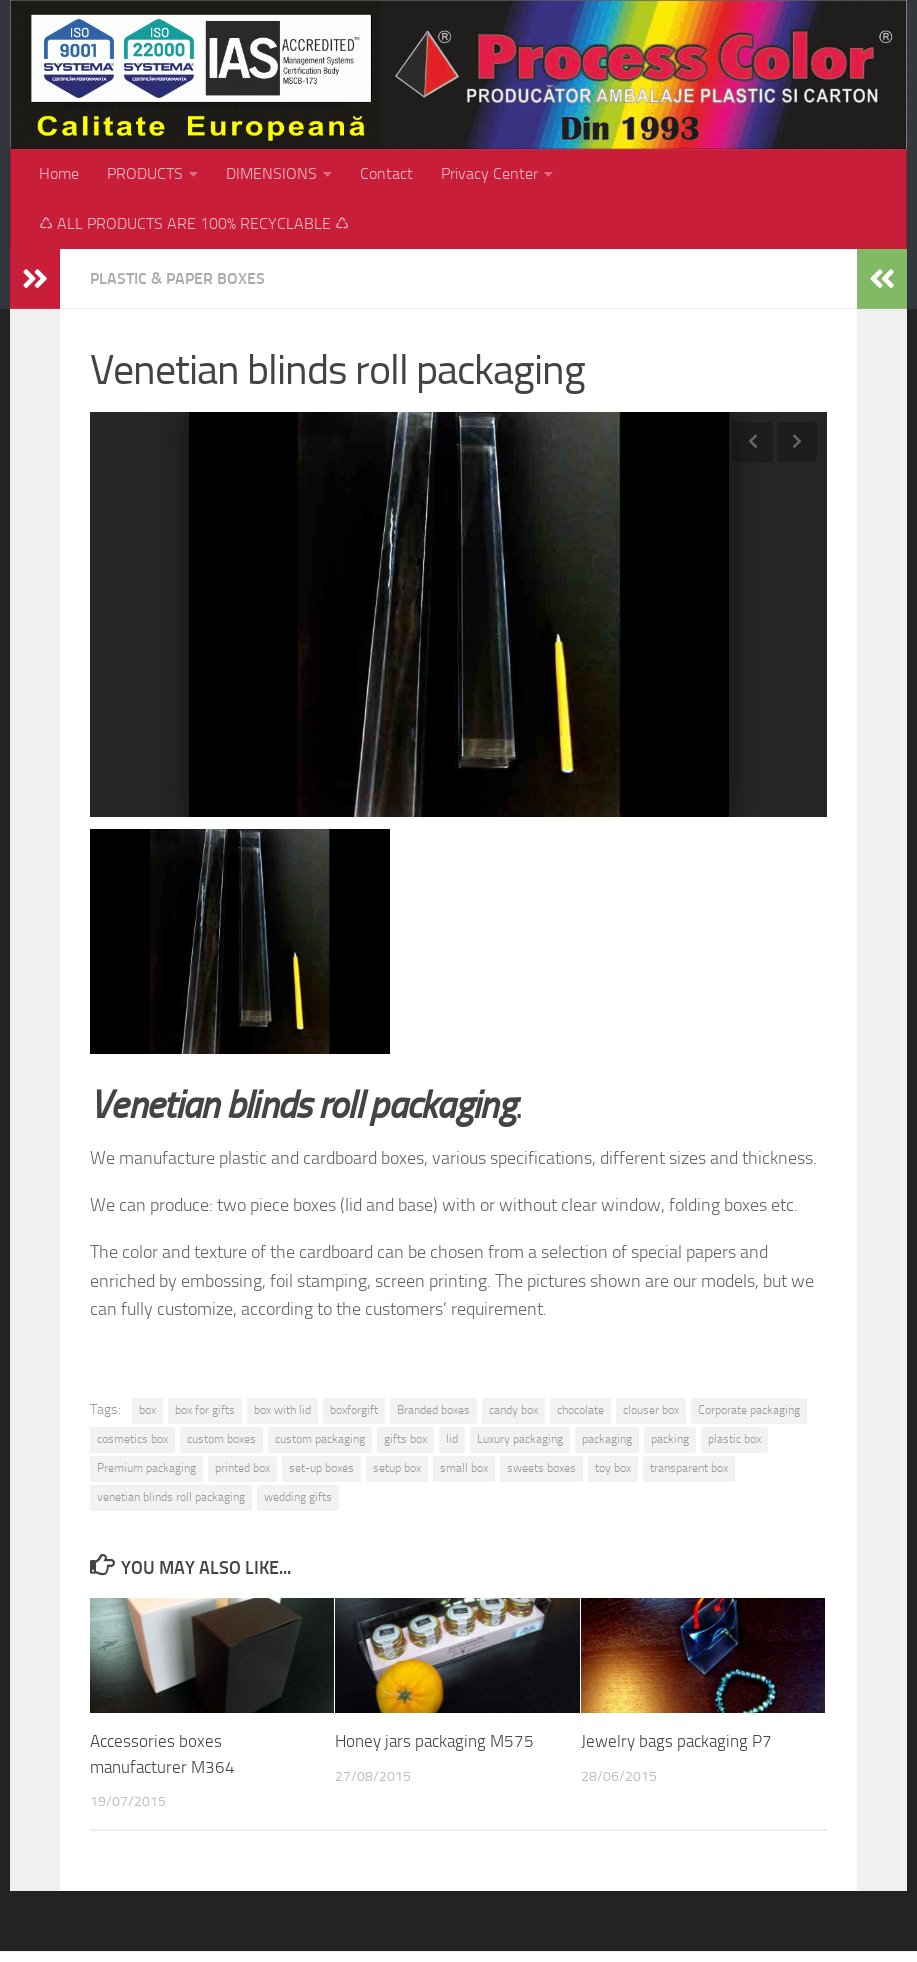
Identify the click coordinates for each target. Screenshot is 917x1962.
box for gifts (205, 1410)
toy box (613, 1468)
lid (452, 1439)
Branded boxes (433, 1410)
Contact (386, 173)
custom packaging (320, 1439)
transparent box (689, 1468)
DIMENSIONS (271, 173)
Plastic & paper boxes (177, 278)
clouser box (651, 1410)
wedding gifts (298, 1497)
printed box (242, 1468)
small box (464, 1468)
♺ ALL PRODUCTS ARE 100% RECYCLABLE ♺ (194, 223)
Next (797, 442)
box (147, 1410)
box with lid (282, 1410)
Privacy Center (489, 173)
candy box (513, 1410)
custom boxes (221, 1439)
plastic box (734, 1439)
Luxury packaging (520, 1439)
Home (59, 173)
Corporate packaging (749, 1410)
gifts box (405, 1439)
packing (670, 1439)
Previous (753, 442)
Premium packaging (146, 1468)
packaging (607, 1439)
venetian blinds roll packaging (171, 1497)
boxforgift (354, 1410)
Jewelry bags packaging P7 (676, 1741)
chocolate (580, 1410)
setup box (397, 1468)
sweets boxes (541, 1468)
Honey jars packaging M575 (434, 1741)
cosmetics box (132, 1439)
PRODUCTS (145, 173)
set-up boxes (321, 1468)
